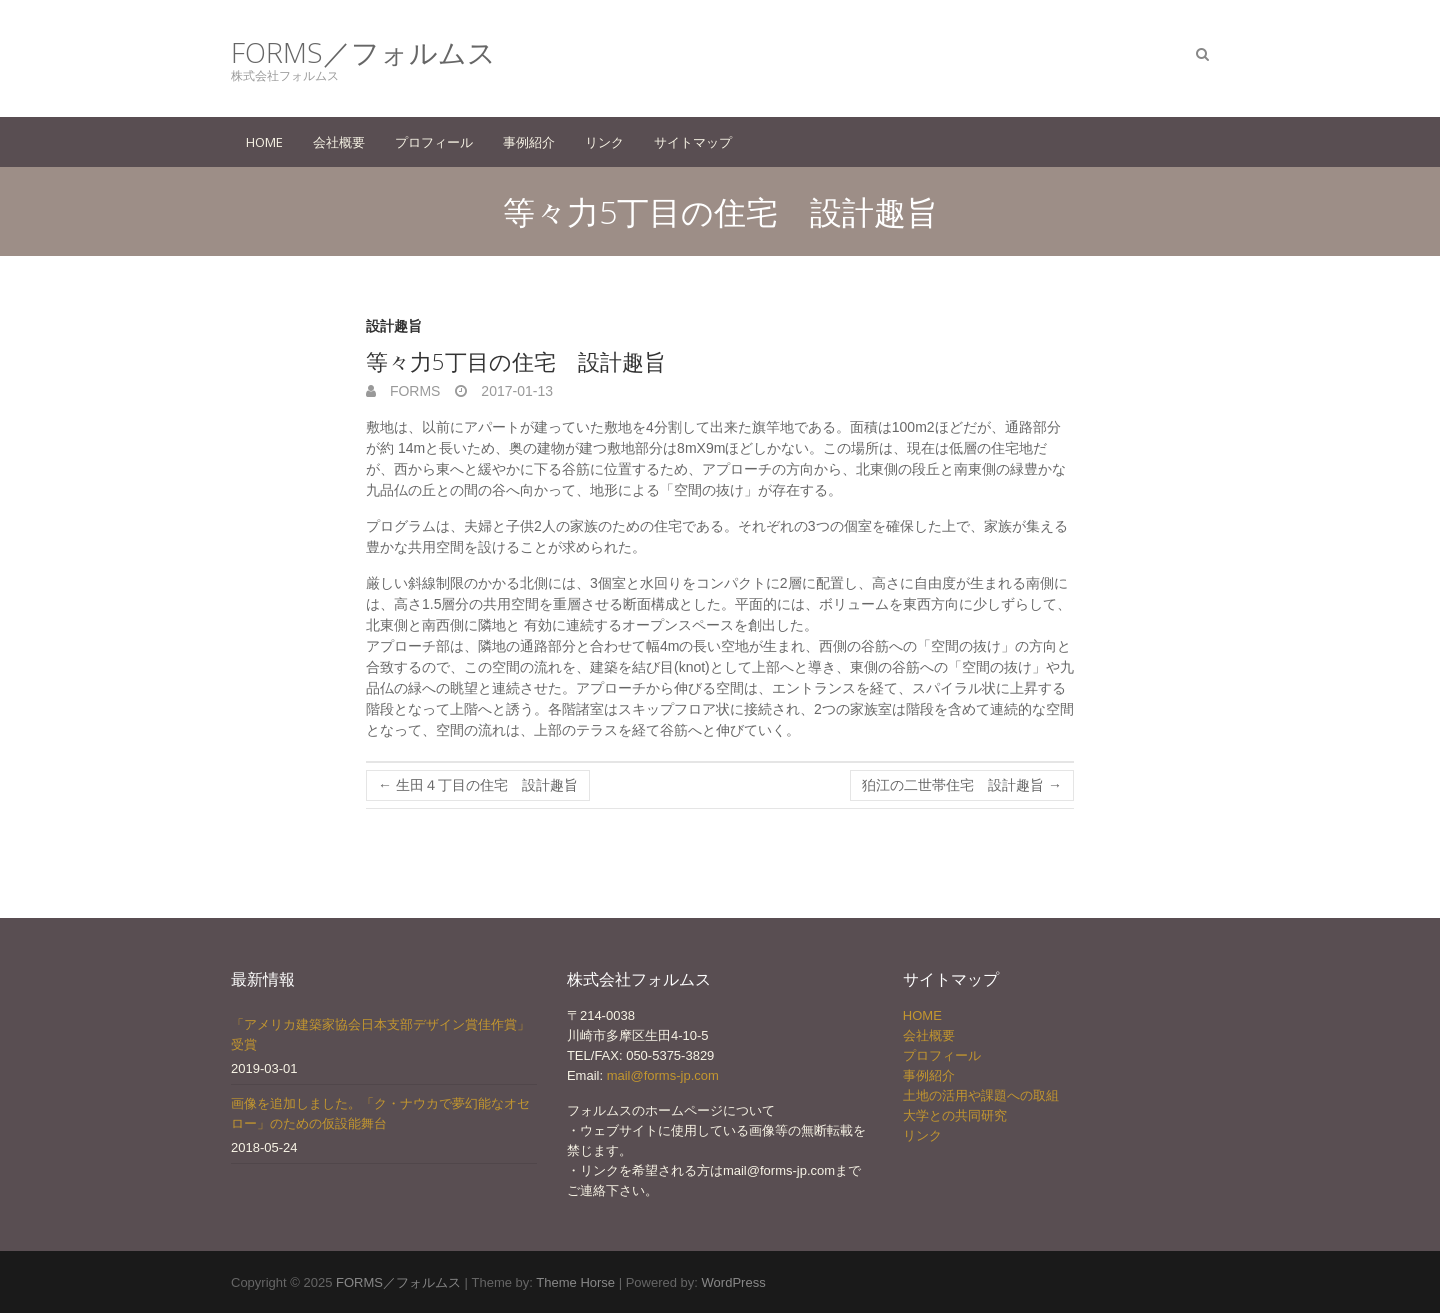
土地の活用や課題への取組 (981, 1095)
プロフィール (434, 142)
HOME (264, 142)
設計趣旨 (394, 326)
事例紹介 (529, 142)
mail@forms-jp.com (663, 1075)
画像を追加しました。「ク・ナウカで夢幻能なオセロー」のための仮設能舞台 (380, 1113)
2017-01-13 (515, 391)
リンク (604, 142)
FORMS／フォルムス (363, 52)
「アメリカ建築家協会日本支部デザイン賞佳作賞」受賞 (380, 1034)
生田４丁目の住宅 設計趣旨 (478, 785)
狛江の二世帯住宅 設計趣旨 (962, 785)
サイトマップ (693, 142)
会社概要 (339, 142)
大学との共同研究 (955, 1115)
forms (413, 391)
